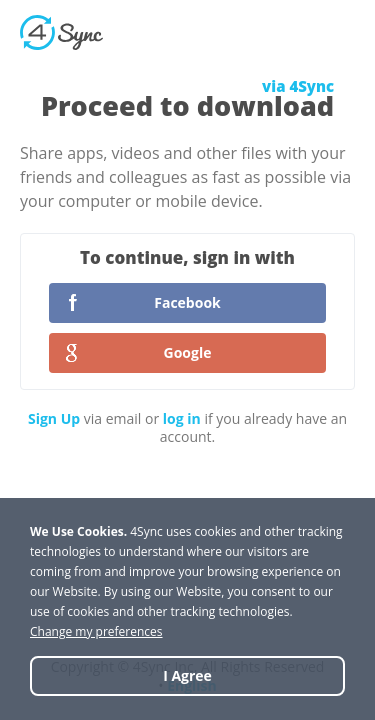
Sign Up (54, 418)
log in (182, 418)
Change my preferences (96, 631)
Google (188, 352)
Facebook (187, 302)
